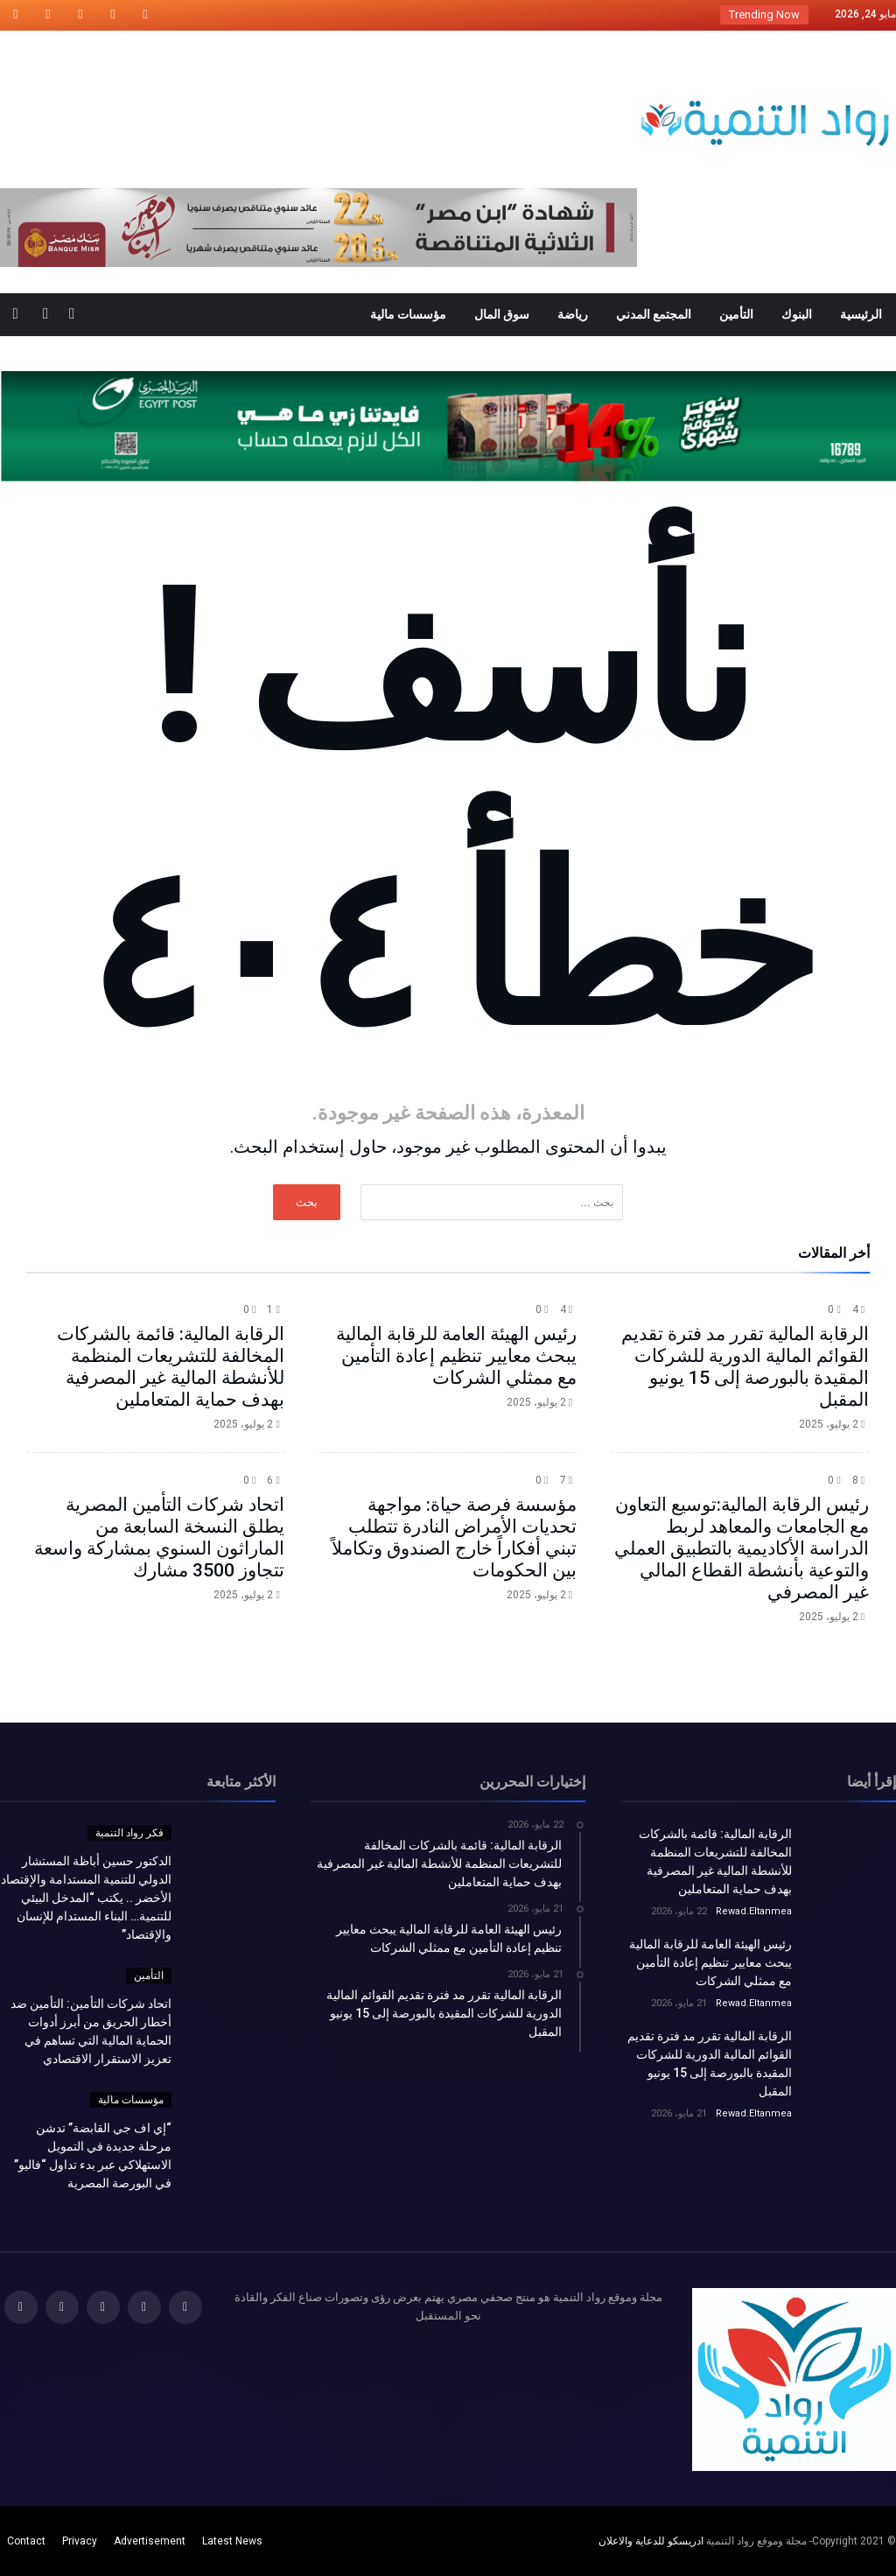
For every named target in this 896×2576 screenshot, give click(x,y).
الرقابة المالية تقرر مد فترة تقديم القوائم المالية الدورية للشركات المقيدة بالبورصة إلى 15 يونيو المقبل (745, 1366)
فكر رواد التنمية (129, 1833)
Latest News (232, 2541)
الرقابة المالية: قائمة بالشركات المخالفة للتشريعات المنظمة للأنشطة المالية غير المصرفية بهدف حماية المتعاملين (170, 1366)
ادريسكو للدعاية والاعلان (651, 2541)
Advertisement (150, 2541)
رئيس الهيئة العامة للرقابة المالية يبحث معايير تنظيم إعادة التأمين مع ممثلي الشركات (456, 1355)
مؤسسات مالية (131, 2100)
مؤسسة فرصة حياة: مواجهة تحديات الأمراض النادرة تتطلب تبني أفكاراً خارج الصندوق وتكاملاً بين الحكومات (454, 1537)
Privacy (79, 2541)
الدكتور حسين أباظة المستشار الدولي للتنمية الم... (582, 14)
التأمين (149, 1975)
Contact (26, 2541)
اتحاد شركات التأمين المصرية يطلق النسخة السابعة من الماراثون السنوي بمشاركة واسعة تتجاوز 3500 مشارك (159, 1537)
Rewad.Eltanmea (754, 1911)
